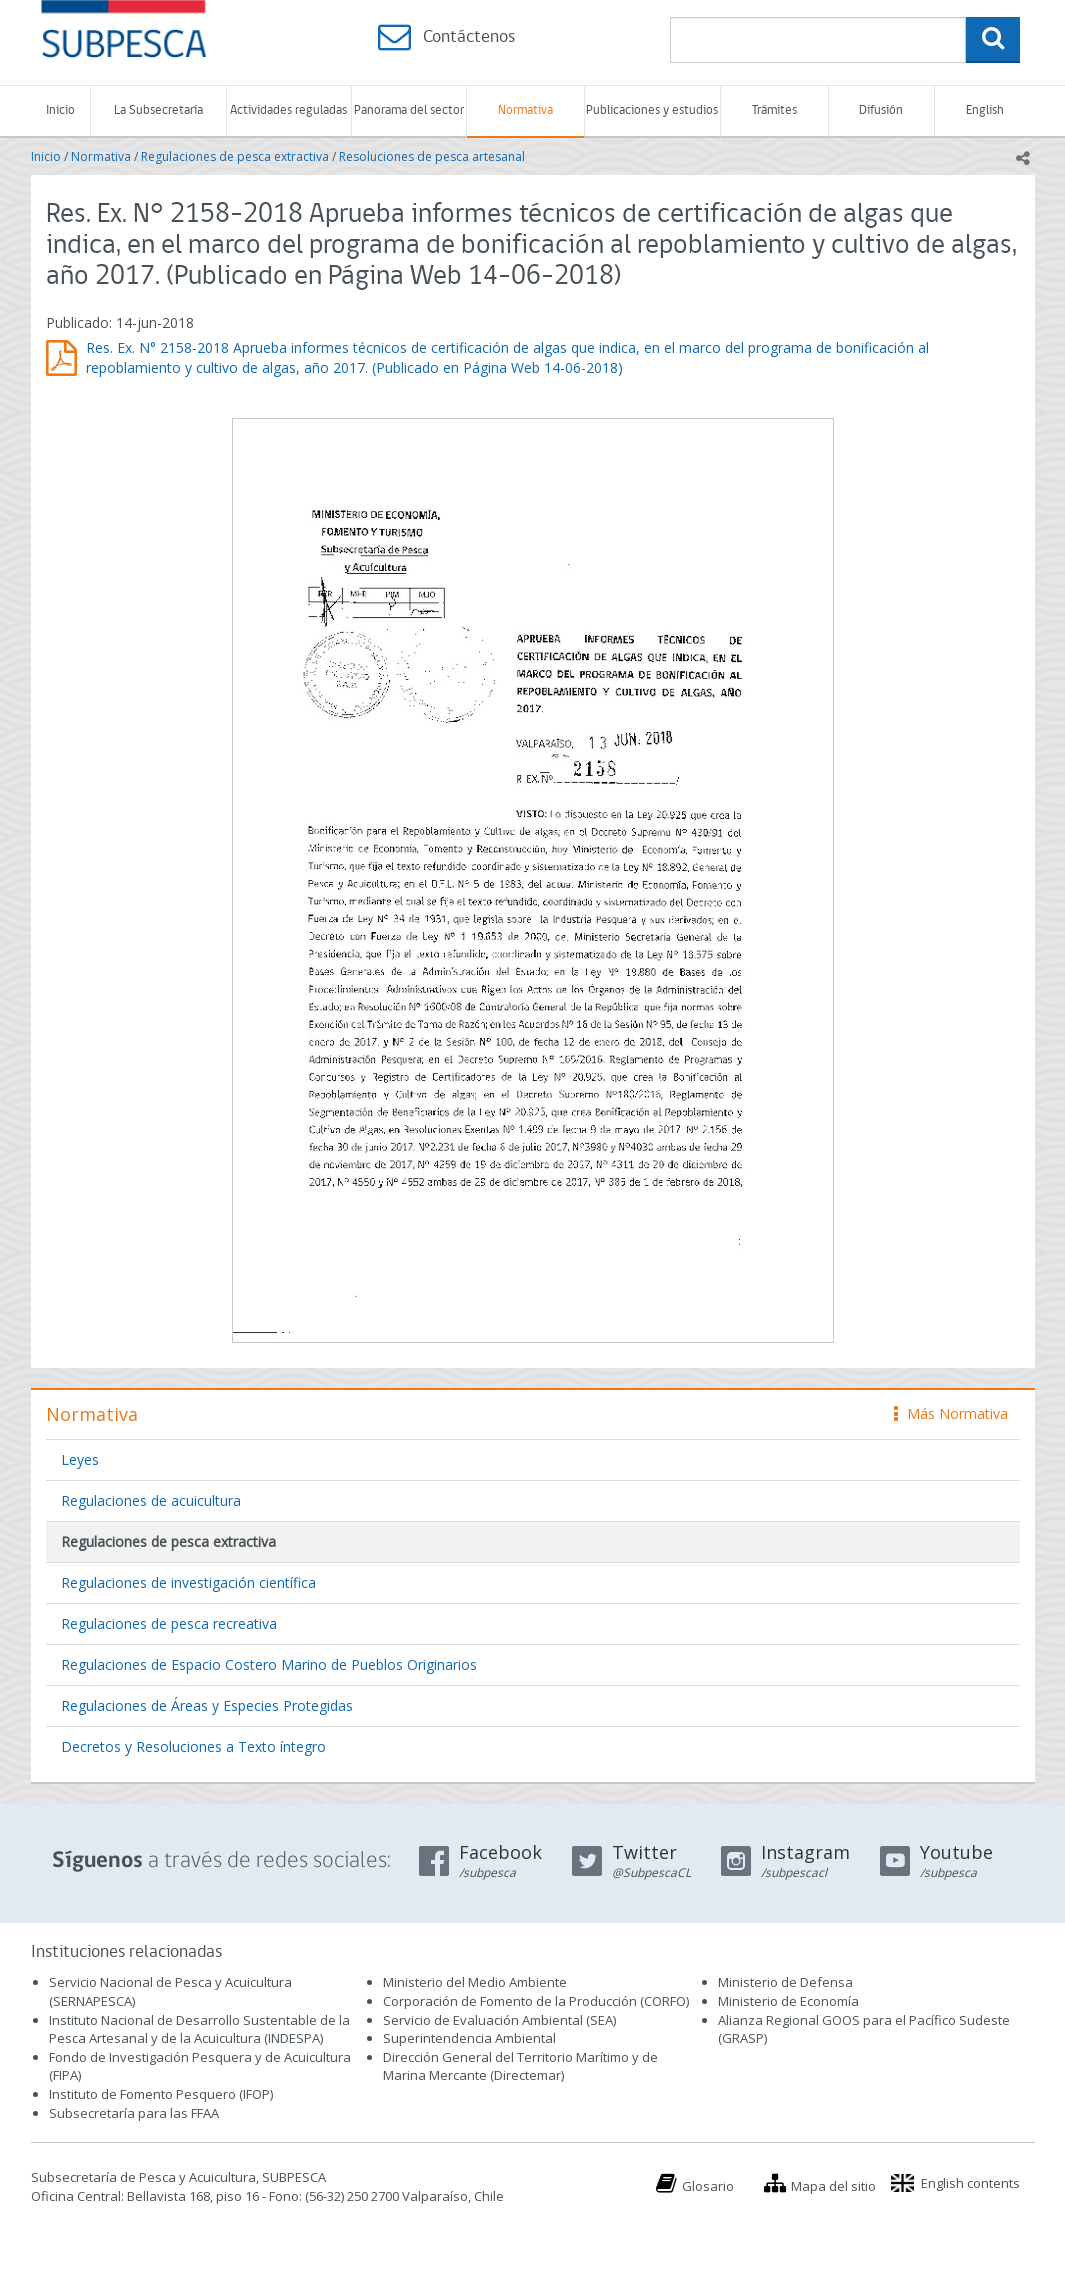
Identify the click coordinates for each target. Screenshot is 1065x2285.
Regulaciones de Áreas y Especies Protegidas (207, 1705)
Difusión (881, 110)
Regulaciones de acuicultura (151, 1500)
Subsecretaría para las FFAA (134, 2113)
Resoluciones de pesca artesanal (432, 156)
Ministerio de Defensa (785, 1982)
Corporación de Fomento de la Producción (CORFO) (536, 2001)
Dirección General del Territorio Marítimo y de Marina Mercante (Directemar (520, 2066)
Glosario (708, 2186)
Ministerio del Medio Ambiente (475, 1982)
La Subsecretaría (158, 110)
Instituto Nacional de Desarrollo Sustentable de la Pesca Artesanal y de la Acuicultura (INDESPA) (199, 2029)
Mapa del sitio (833, 2186)
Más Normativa (951, 1413)
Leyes (80, 1459)
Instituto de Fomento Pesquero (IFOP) (161, 2094)
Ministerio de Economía (788, 2001)
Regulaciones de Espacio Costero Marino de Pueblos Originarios (269, 1664)
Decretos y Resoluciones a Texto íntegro (193, 1746)
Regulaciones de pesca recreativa (169, 1623)
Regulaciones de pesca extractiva (235, 156)
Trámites (774, 110)
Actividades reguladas (288, 110)
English (985, 110)
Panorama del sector (409, 110)
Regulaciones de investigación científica (188, 1582)
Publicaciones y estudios (652, 110)
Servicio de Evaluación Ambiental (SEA (498, 2020)
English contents (970, 2183)
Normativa (525, 110)
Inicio (60, 110)
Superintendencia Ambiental (469, 2038)
